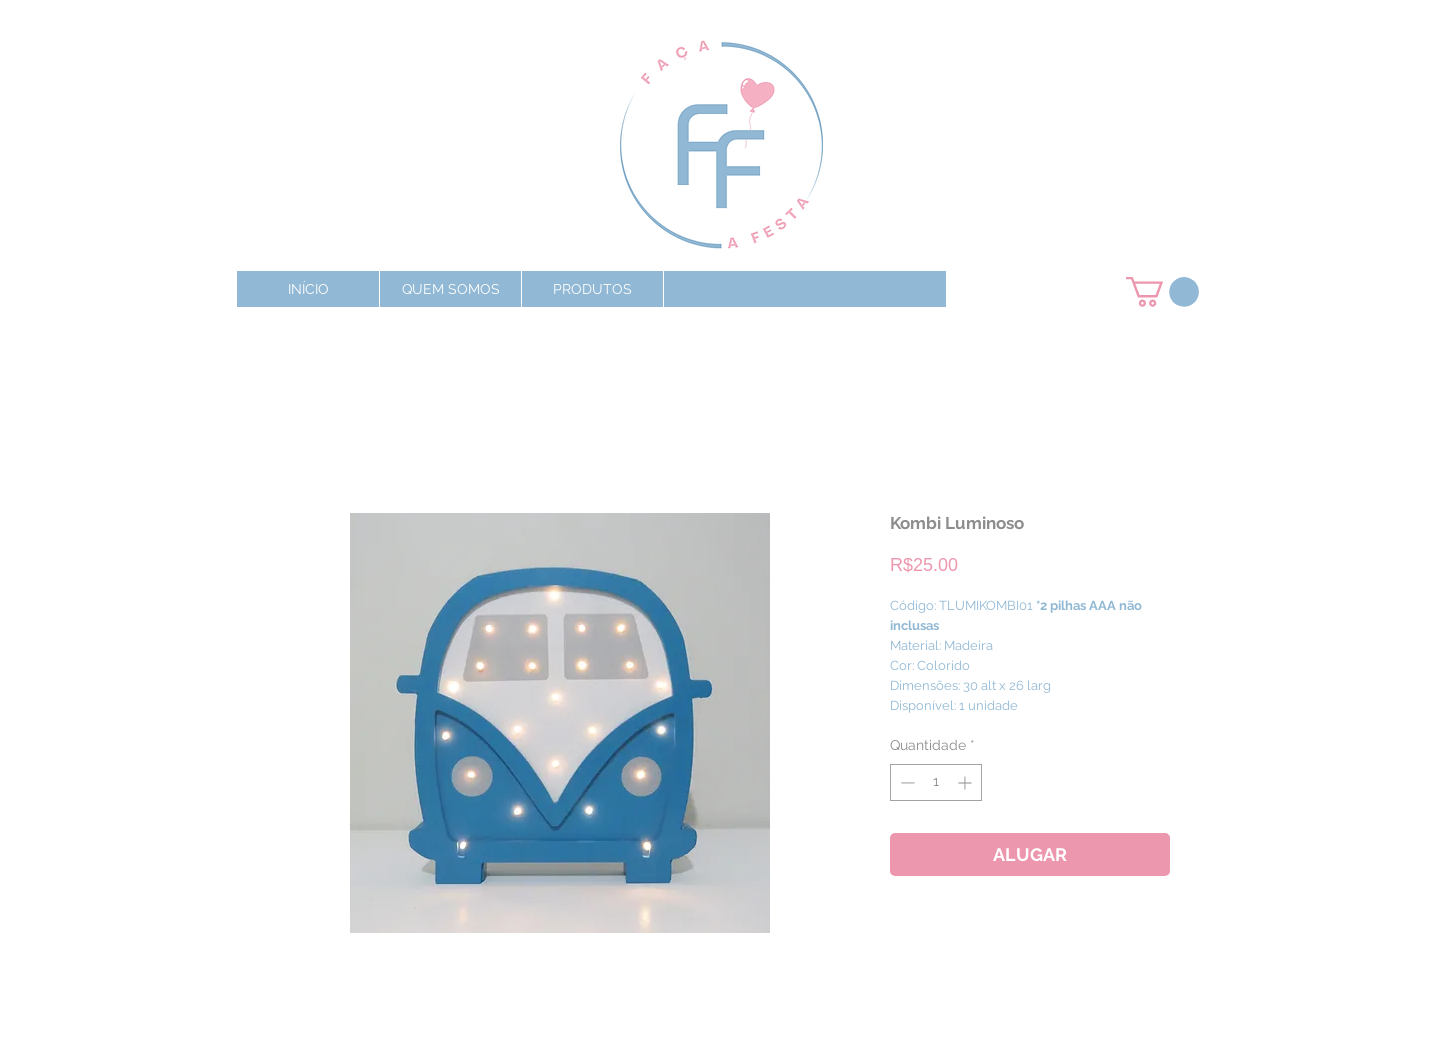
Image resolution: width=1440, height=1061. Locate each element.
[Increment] (966, 782)
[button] (592, 289)
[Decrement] (905, 782)
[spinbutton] (936, 782)
